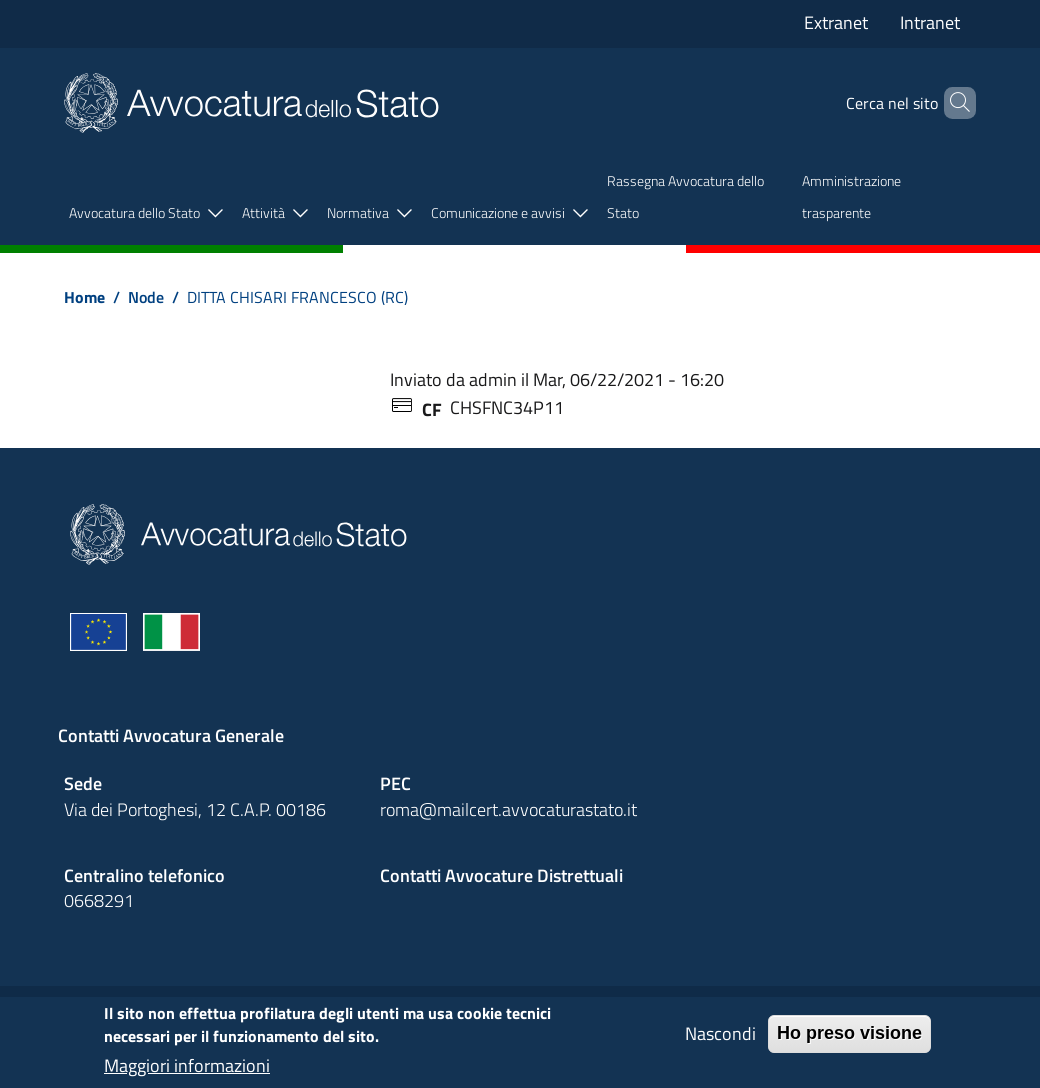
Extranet (836, 22)
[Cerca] (952, 103)
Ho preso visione (849, 1041)
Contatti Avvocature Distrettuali (501, 875)
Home (84, 297)
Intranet (930, 22)
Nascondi (720, 1041)
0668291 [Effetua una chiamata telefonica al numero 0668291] (99, 900)
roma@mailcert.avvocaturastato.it (508, 809)
